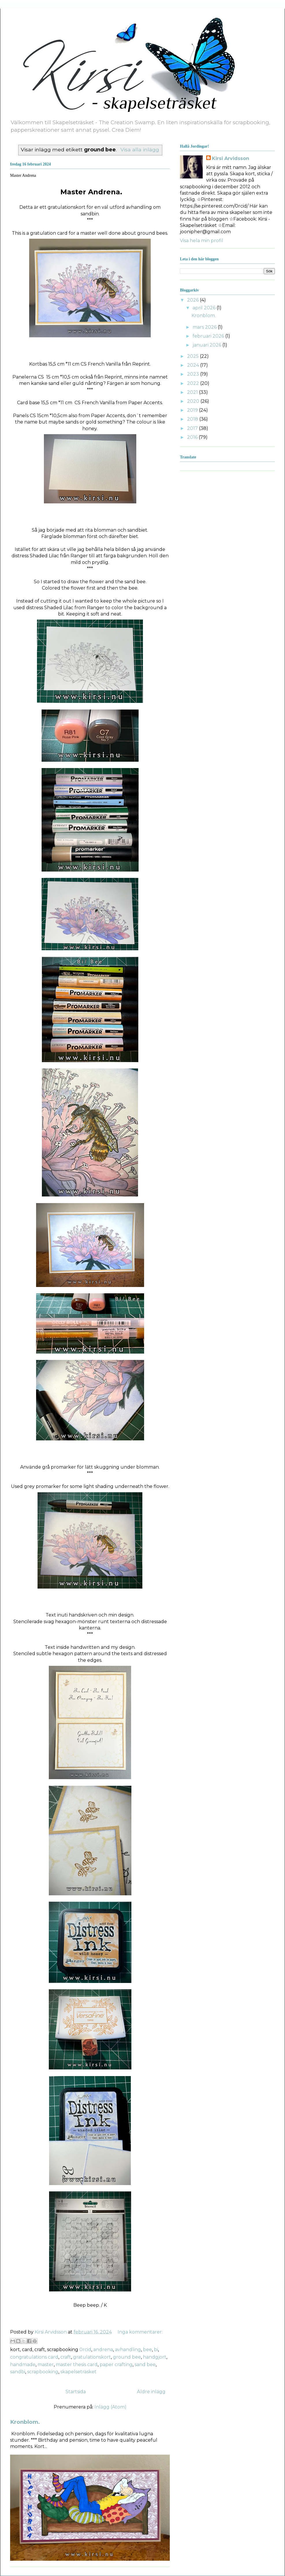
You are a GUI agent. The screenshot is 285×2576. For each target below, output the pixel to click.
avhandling (128, 2349)
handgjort (154, 2357)
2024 (193, 365)
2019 (193, 410)
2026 (193, 300)
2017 (193, 428)
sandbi (17, 2371)
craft (65, 2357)
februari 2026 (209, 336)
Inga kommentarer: (140, 2332)
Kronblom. (25, 2422)
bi (156, 2349)
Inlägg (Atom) (110, 2407)
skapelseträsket (78, 2371)
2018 (193, 419)
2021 (193, 392)
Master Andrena (23, 175)
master (46, 2364)
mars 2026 (205, 327)
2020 (193, 401)
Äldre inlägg (151, 2391)
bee (147, 2349)
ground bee (127, 2357)
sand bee (145, 2364)
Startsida (76, 2391)
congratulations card (34, 2357)
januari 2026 (207, 345)
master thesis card (77, 2364)
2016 (193, 437)
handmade (23, 2364)
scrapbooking (42, 2371)
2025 (193, 356)
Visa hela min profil (201, 240)
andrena (103, 2349)
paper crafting (116, 2364)
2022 (193, 383)
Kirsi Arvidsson (230, 158)
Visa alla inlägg (139, 149)
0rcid (85, 2349)
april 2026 (205, 308)
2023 (193, 374)
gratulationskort (92, 2357)
